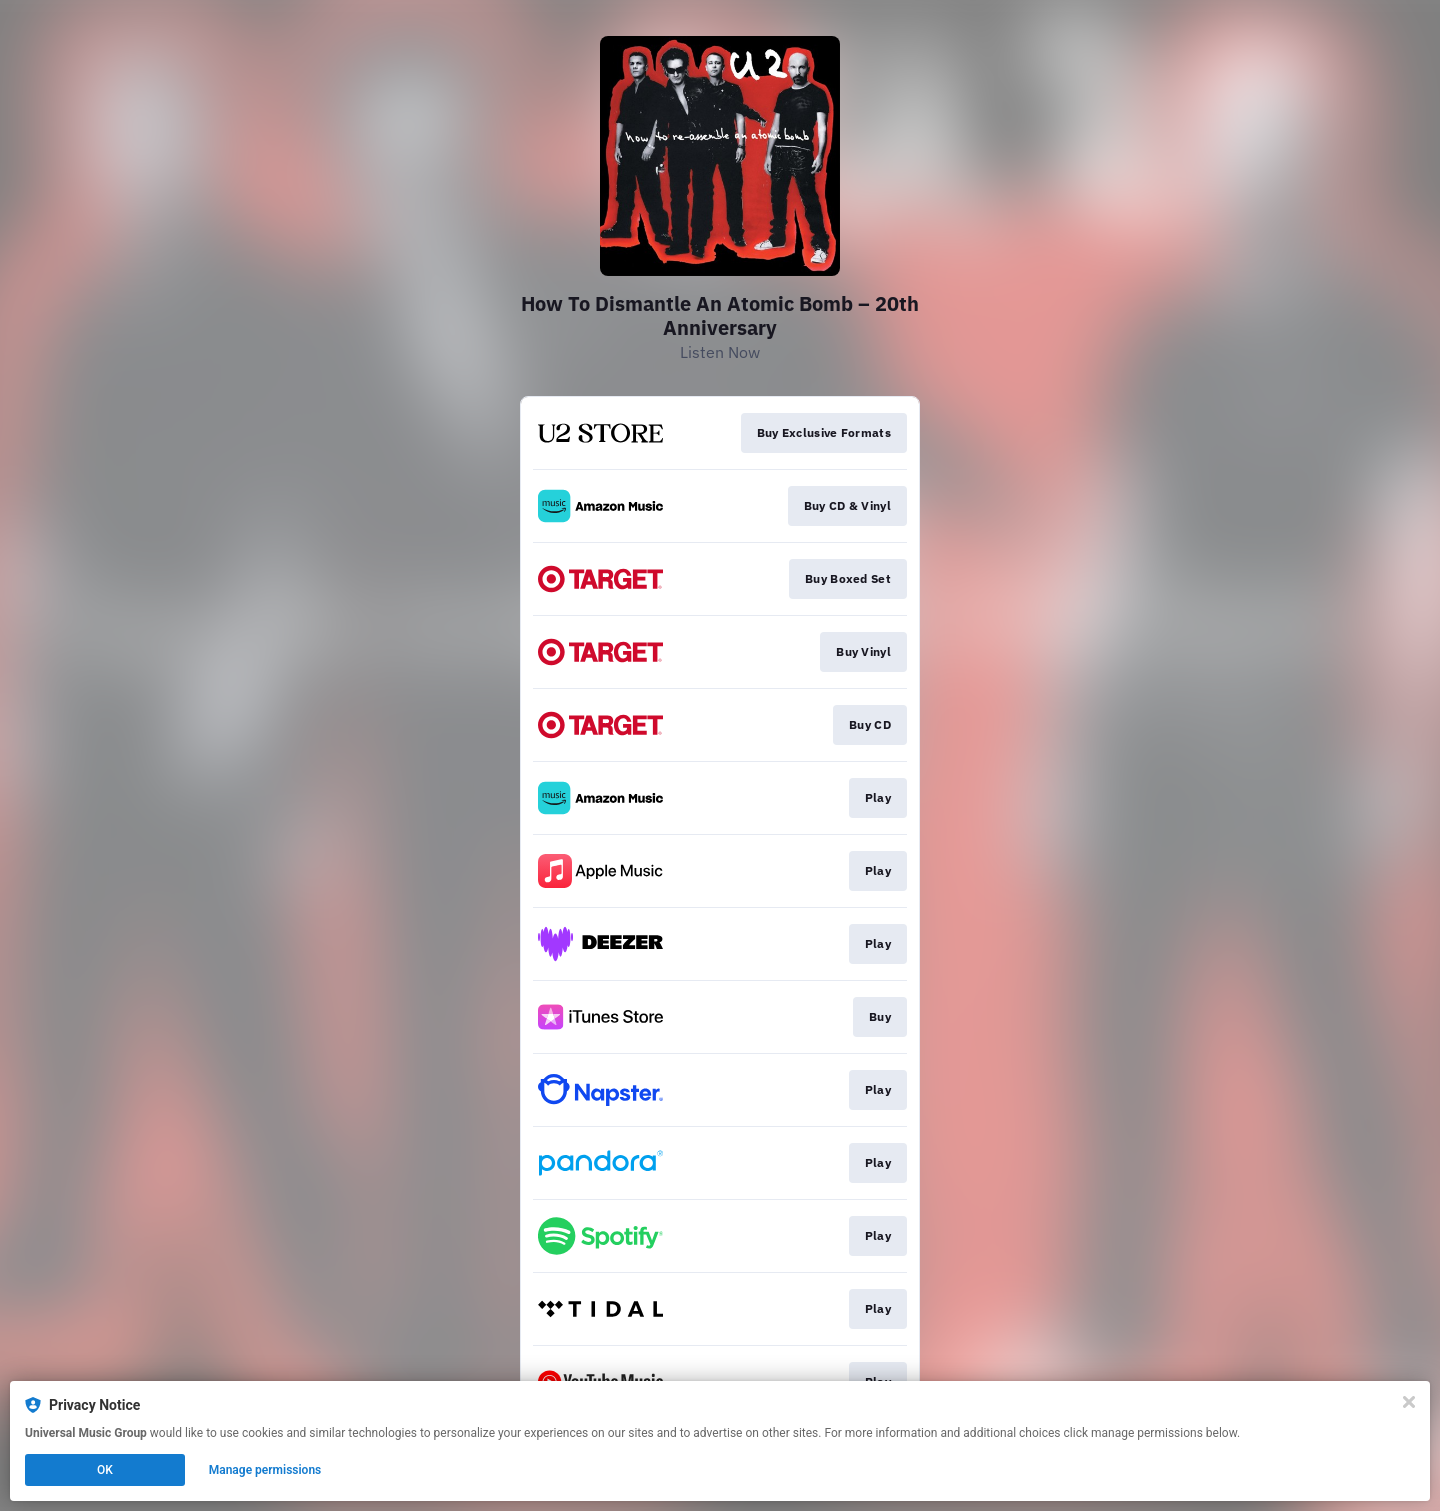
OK (105, 1470)
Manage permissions (265, 1470)
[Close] (1409, 1402)
